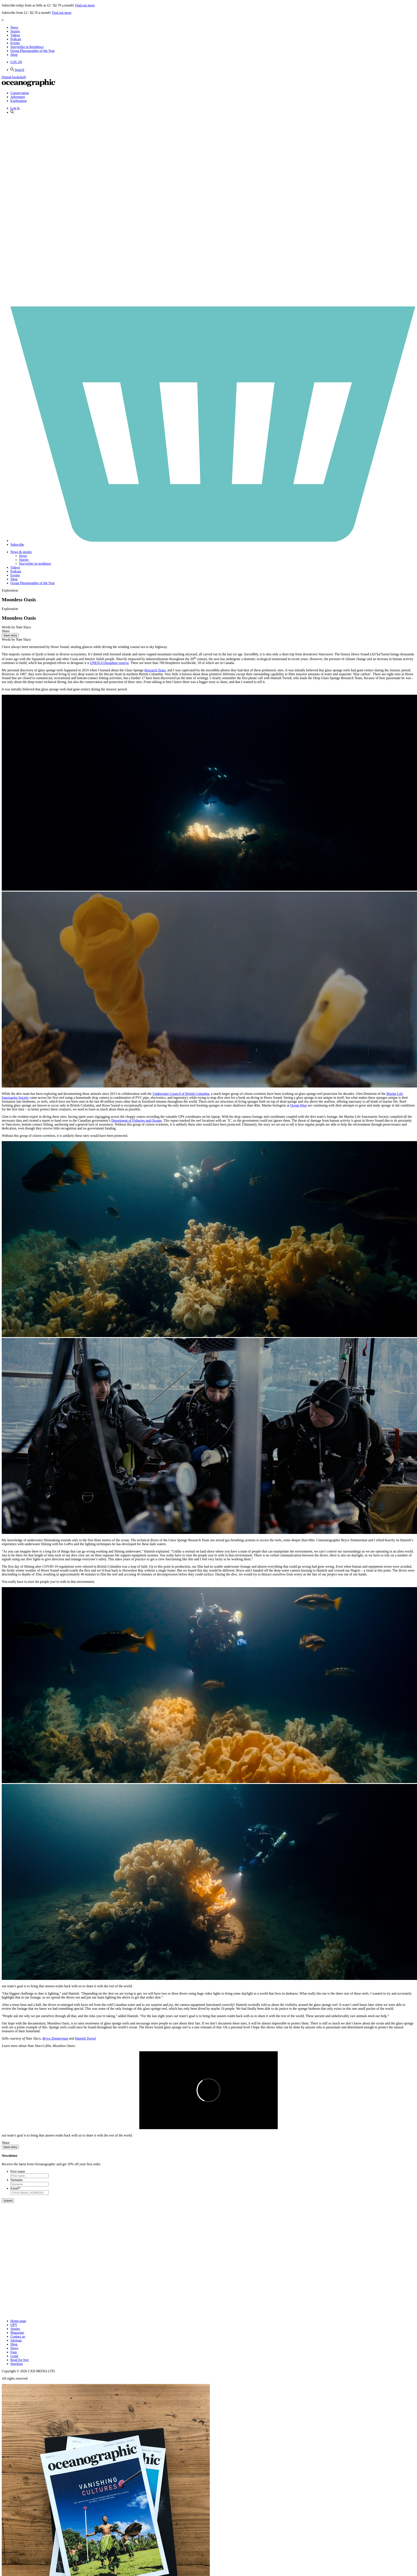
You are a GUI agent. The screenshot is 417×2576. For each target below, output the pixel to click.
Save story (10, 635)
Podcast (15, 39)
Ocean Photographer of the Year (32, 51)
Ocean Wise (298, 1105)
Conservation (19, 93)
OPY (13, 2325)
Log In (15, 108)
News (14, 27)
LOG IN (16, 62)
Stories (15, 31)
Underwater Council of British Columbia (180, 1094)
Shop (14, 54)
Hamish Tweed (85, 2038)
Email (15, 2188)
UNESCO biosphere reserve (109, 663)
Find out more (85, 5)
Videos (15, 35)
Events (15, 43)
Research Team (155, 670)
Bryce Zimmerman (55, 2038)
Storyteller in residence (35, 563)
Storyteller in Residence (27, 47)
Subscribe (17, 544)
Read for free (19, 2360)
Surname (16, 2180)
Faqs (13, 2352)
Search (17, 70)
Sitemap (16, 2340)
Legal (14, 2356)
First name (17, 2171)
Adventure (17, 97)
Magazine (17, 2332)
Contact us (17, 2336)
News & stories (21, 552)
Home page (18, 2321)
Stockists (16, 2364)
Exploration (18, 101)
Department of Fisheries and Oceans (136, 1120)
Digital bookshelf (14, 77)
